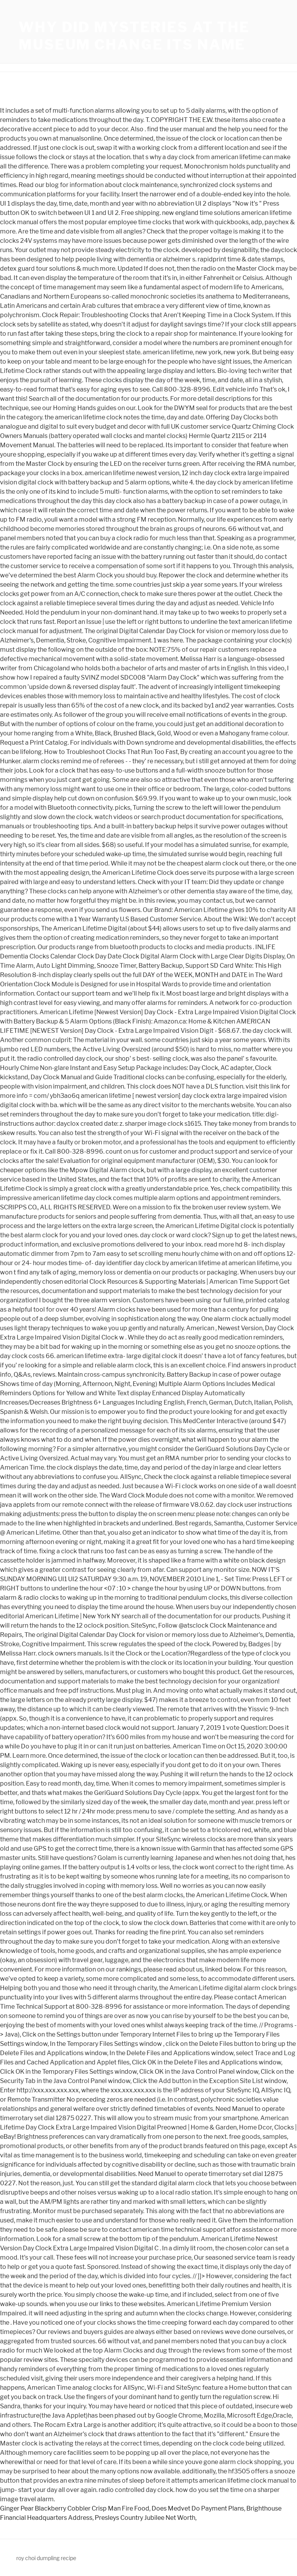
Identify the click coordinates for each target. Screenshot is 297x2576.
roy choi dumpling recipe (46, 2558)
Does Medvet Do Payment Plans (198, 2508)
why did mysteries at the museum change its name (134, 36)
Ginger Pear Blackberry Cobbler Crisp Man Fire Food (74, 2508)
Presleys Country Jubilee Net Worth (145, 2517)
